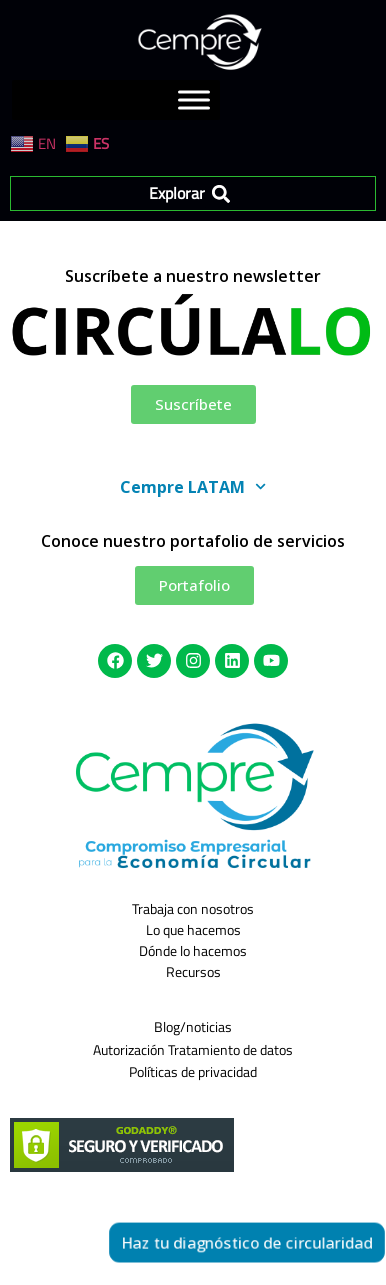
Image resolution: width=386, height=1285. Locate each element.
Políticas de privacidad (193, 1071)
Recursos (193, 971)
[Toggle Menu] (194, 100)
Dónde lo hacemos (193, 950)
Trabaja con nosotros (193, 908)
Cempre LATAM (193, 486)
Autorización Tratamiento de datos (193, 1049)
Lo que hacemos (193, 929)
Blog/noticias (193, 1026)
